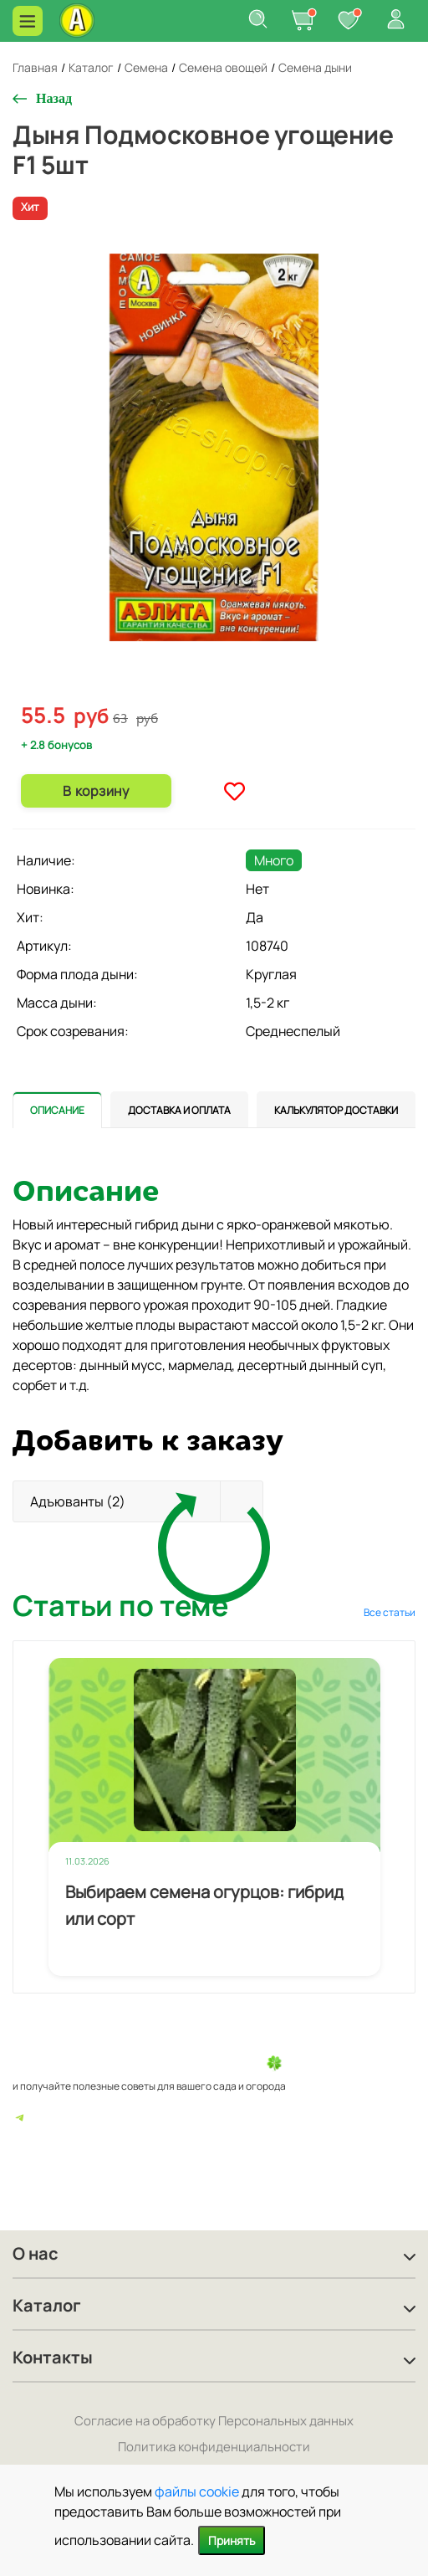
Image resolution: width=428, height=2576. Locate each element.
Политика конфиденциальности (214, 2446)
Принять (231, 2540)
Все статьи (389, 1612)
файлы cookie (197, 2491)
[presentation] (57, 1109)
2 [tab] (222, 689)
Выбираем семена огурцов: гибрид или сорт (204, 1905)
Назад (54, 98)
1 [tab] (208, 689)
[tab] (57, 1109)
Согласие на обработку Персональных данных (214, 2421)
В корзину (96, 791)
